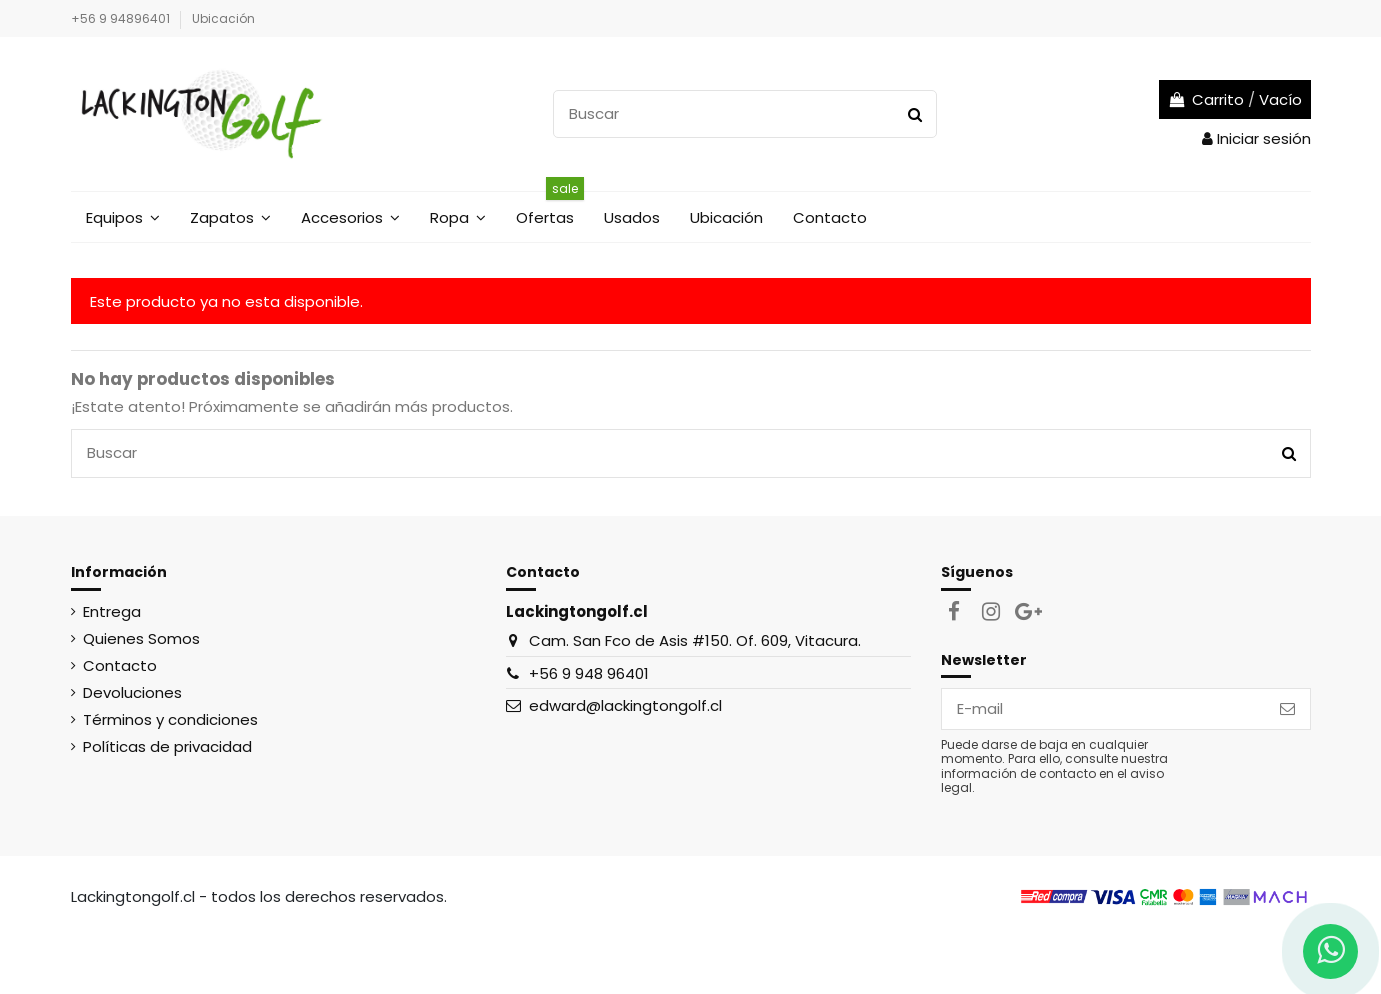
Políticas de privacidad (167, 746)
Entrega (112, 611)
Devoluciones (132, 692)
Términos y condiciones (170, 719)
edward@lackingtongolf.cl (625, 705)
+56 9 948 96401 (589, 673)
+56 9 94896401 (122, 18)
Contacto (120, 665)
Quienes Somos (141, 638)
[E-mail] (1103, 709)
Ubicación (223, 18)
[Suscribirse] (1287, 709)
